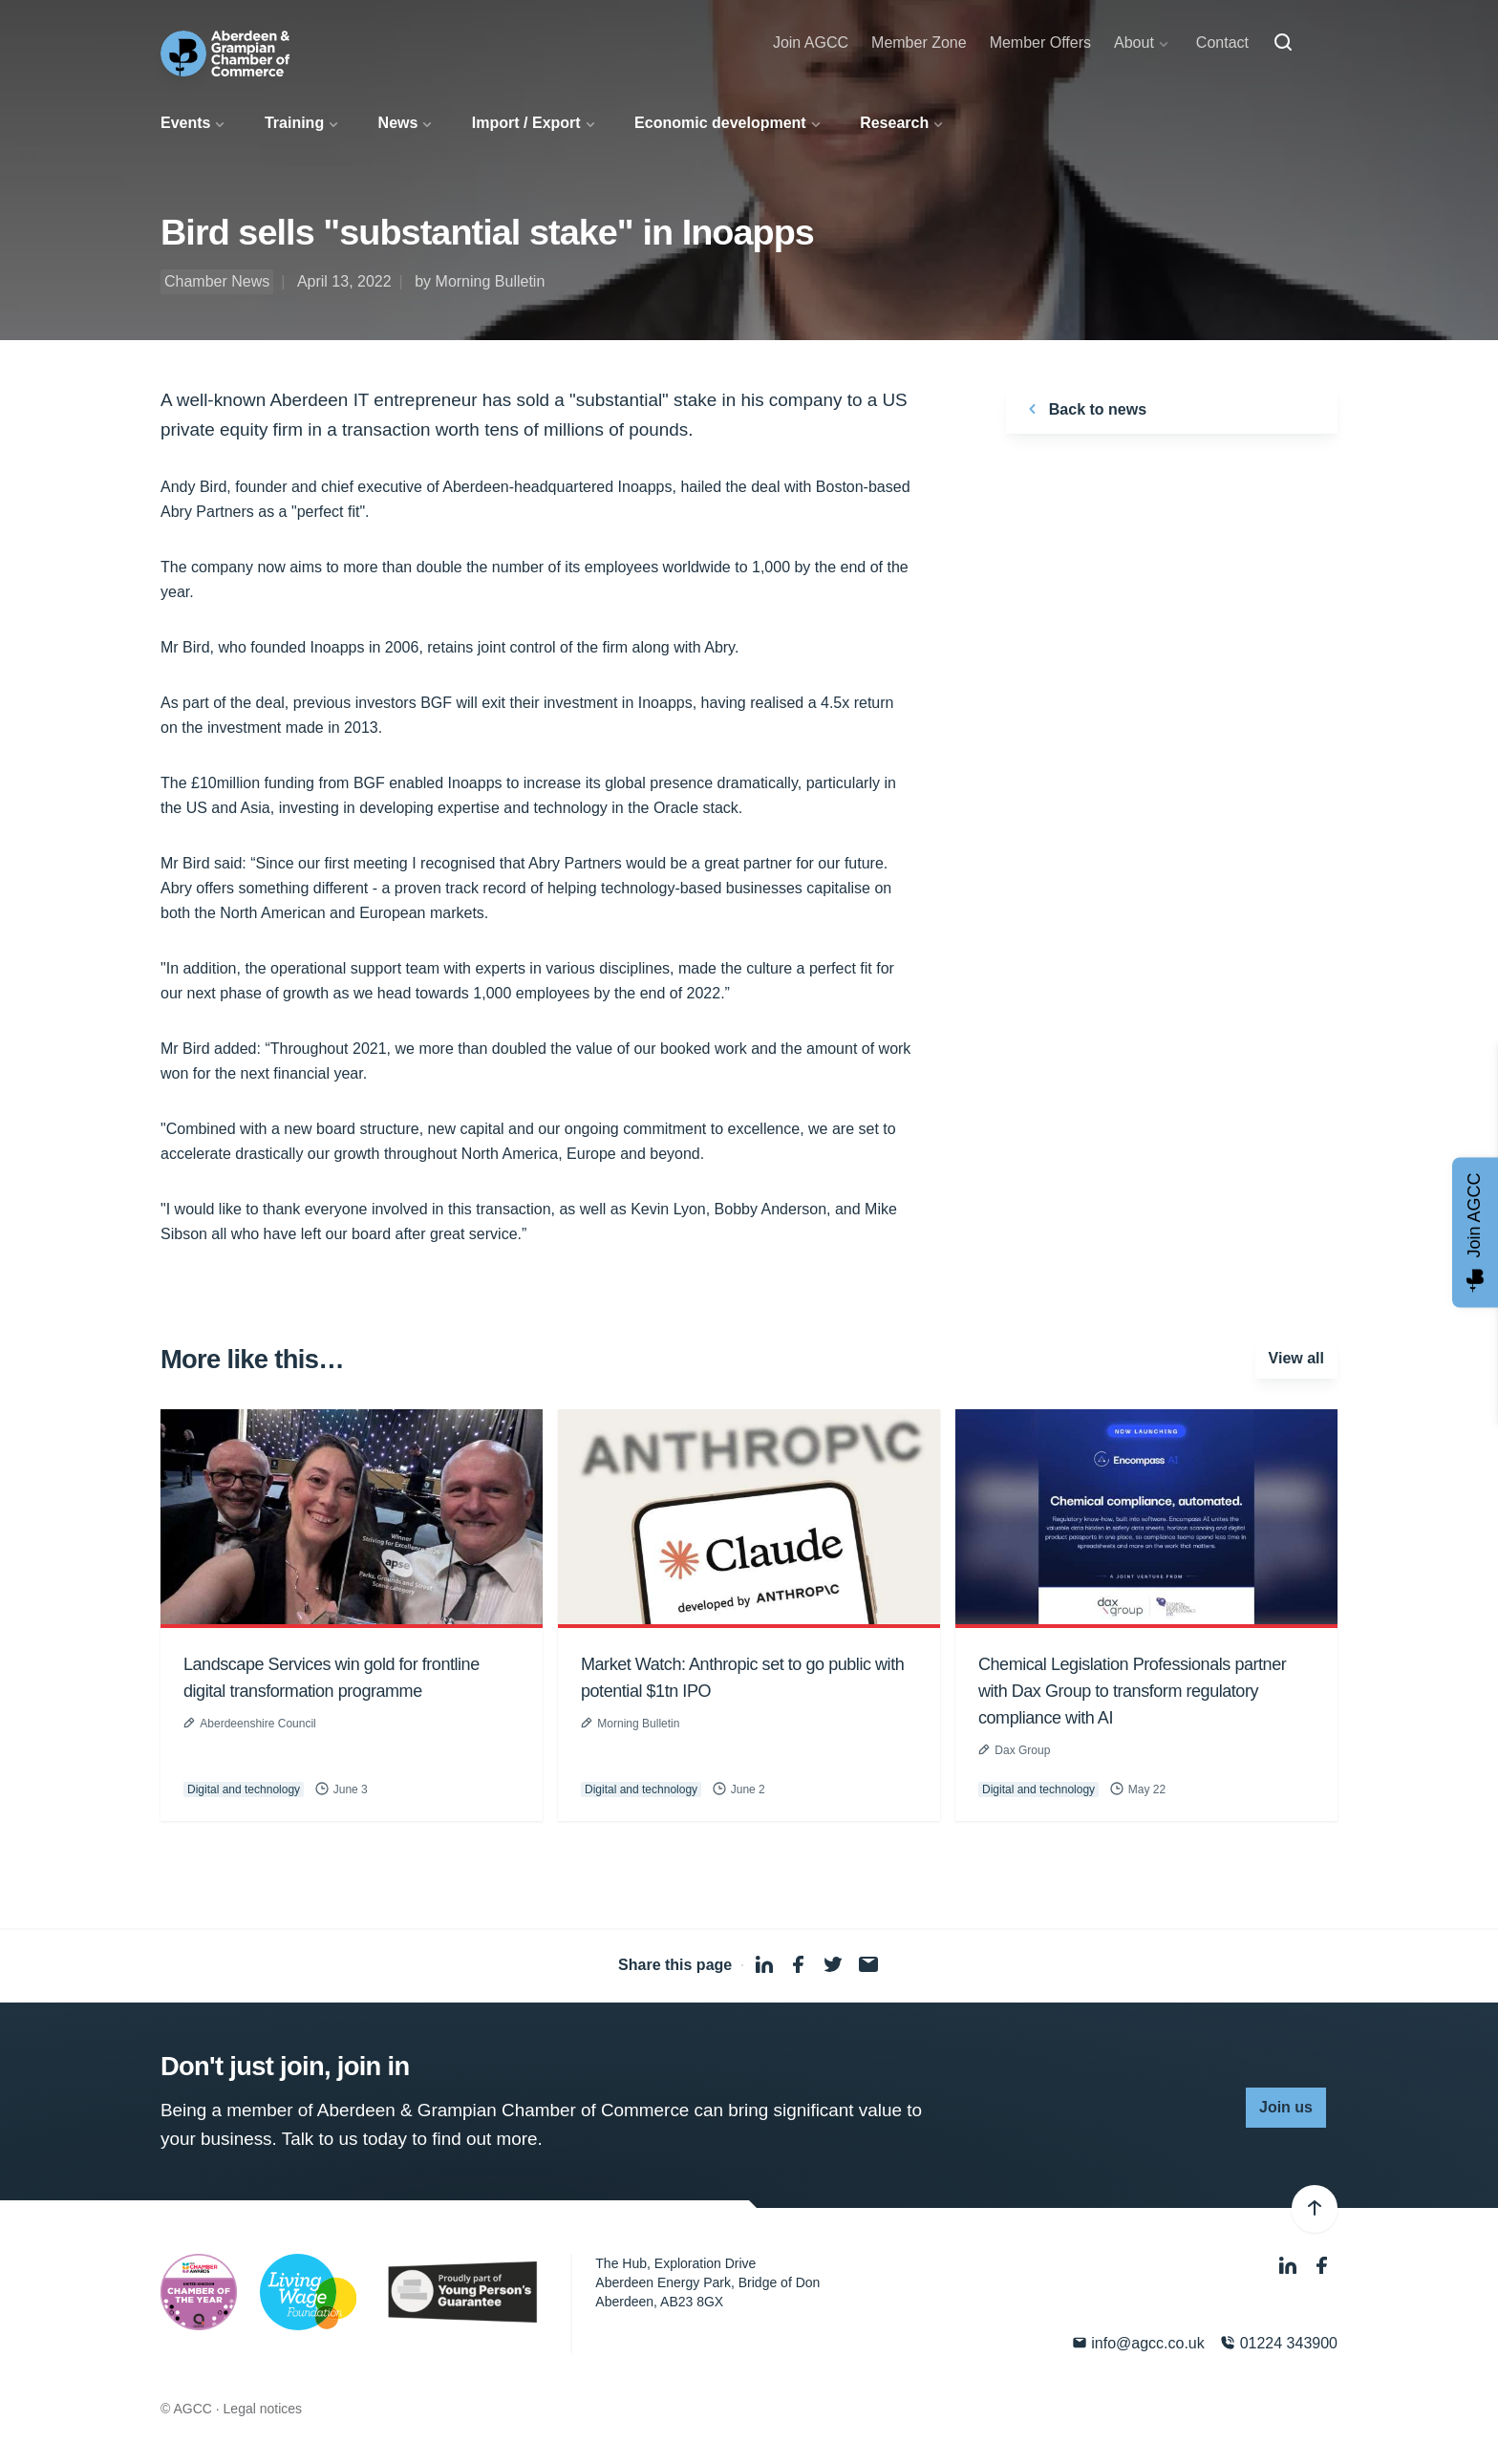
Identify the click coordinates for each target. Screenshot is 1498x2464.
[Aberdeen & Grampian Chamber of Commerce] (224, 53)
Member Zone (919, 42)
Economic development (720, 123)
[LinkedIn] (1289, 2266)
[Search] (1283, 43)
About (1134, 42)
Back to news (1083, 408)
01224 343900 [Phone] (1279, 2343)
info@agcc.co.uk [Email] (1138, 2343)
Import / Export (526, 123)
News (398, 123)
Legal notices (263, 2408)
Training (294, 123)
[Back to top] (1315, 2209)
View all (1296, 1358)
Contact (1222, 42)
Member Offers (1040, 42)
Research (894, 123)
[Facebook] (1322, 2266)
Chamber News (216, 281)
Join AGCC (810, 42)
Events (185, 123)
